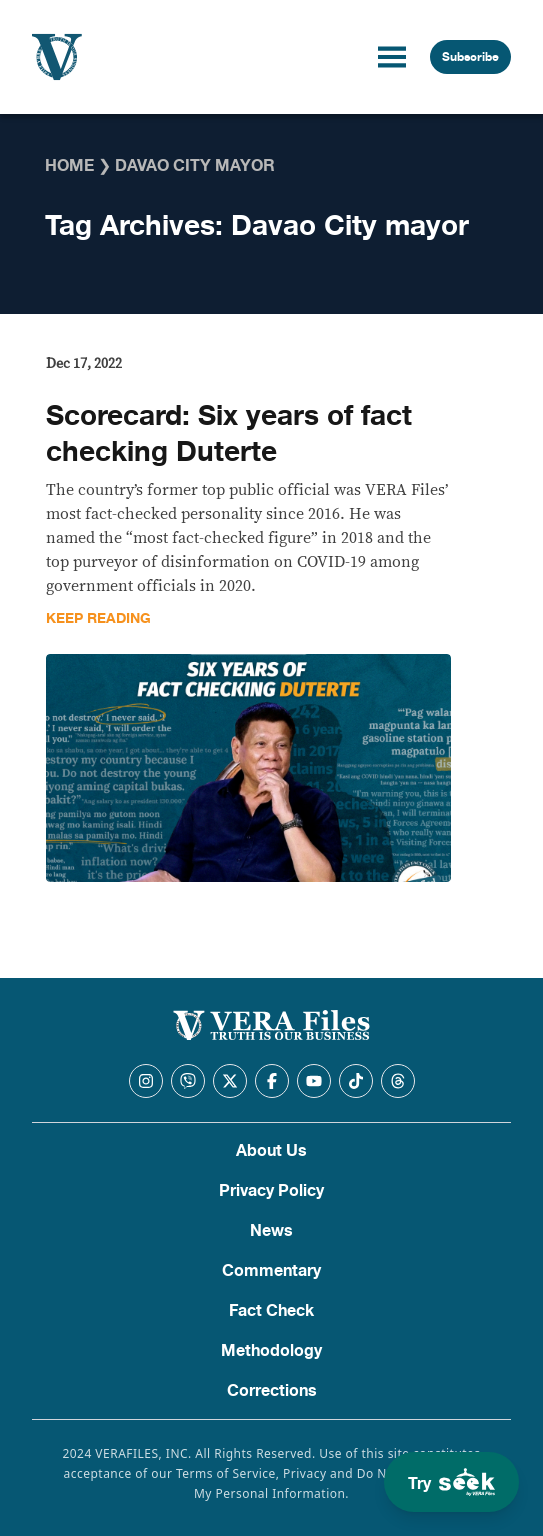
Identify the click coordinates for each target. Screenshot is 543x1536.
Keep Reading (98, 618)
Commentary (271, 1271)
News (271, 1231)
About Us (271, 1151)
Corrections (272, 1391)
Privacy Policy (271, 1191)
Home (69, 166)
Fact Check (271, 1311)
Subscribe (470, 57)
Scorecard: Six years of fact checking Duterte (229, 434)
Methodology (271, 1351)
